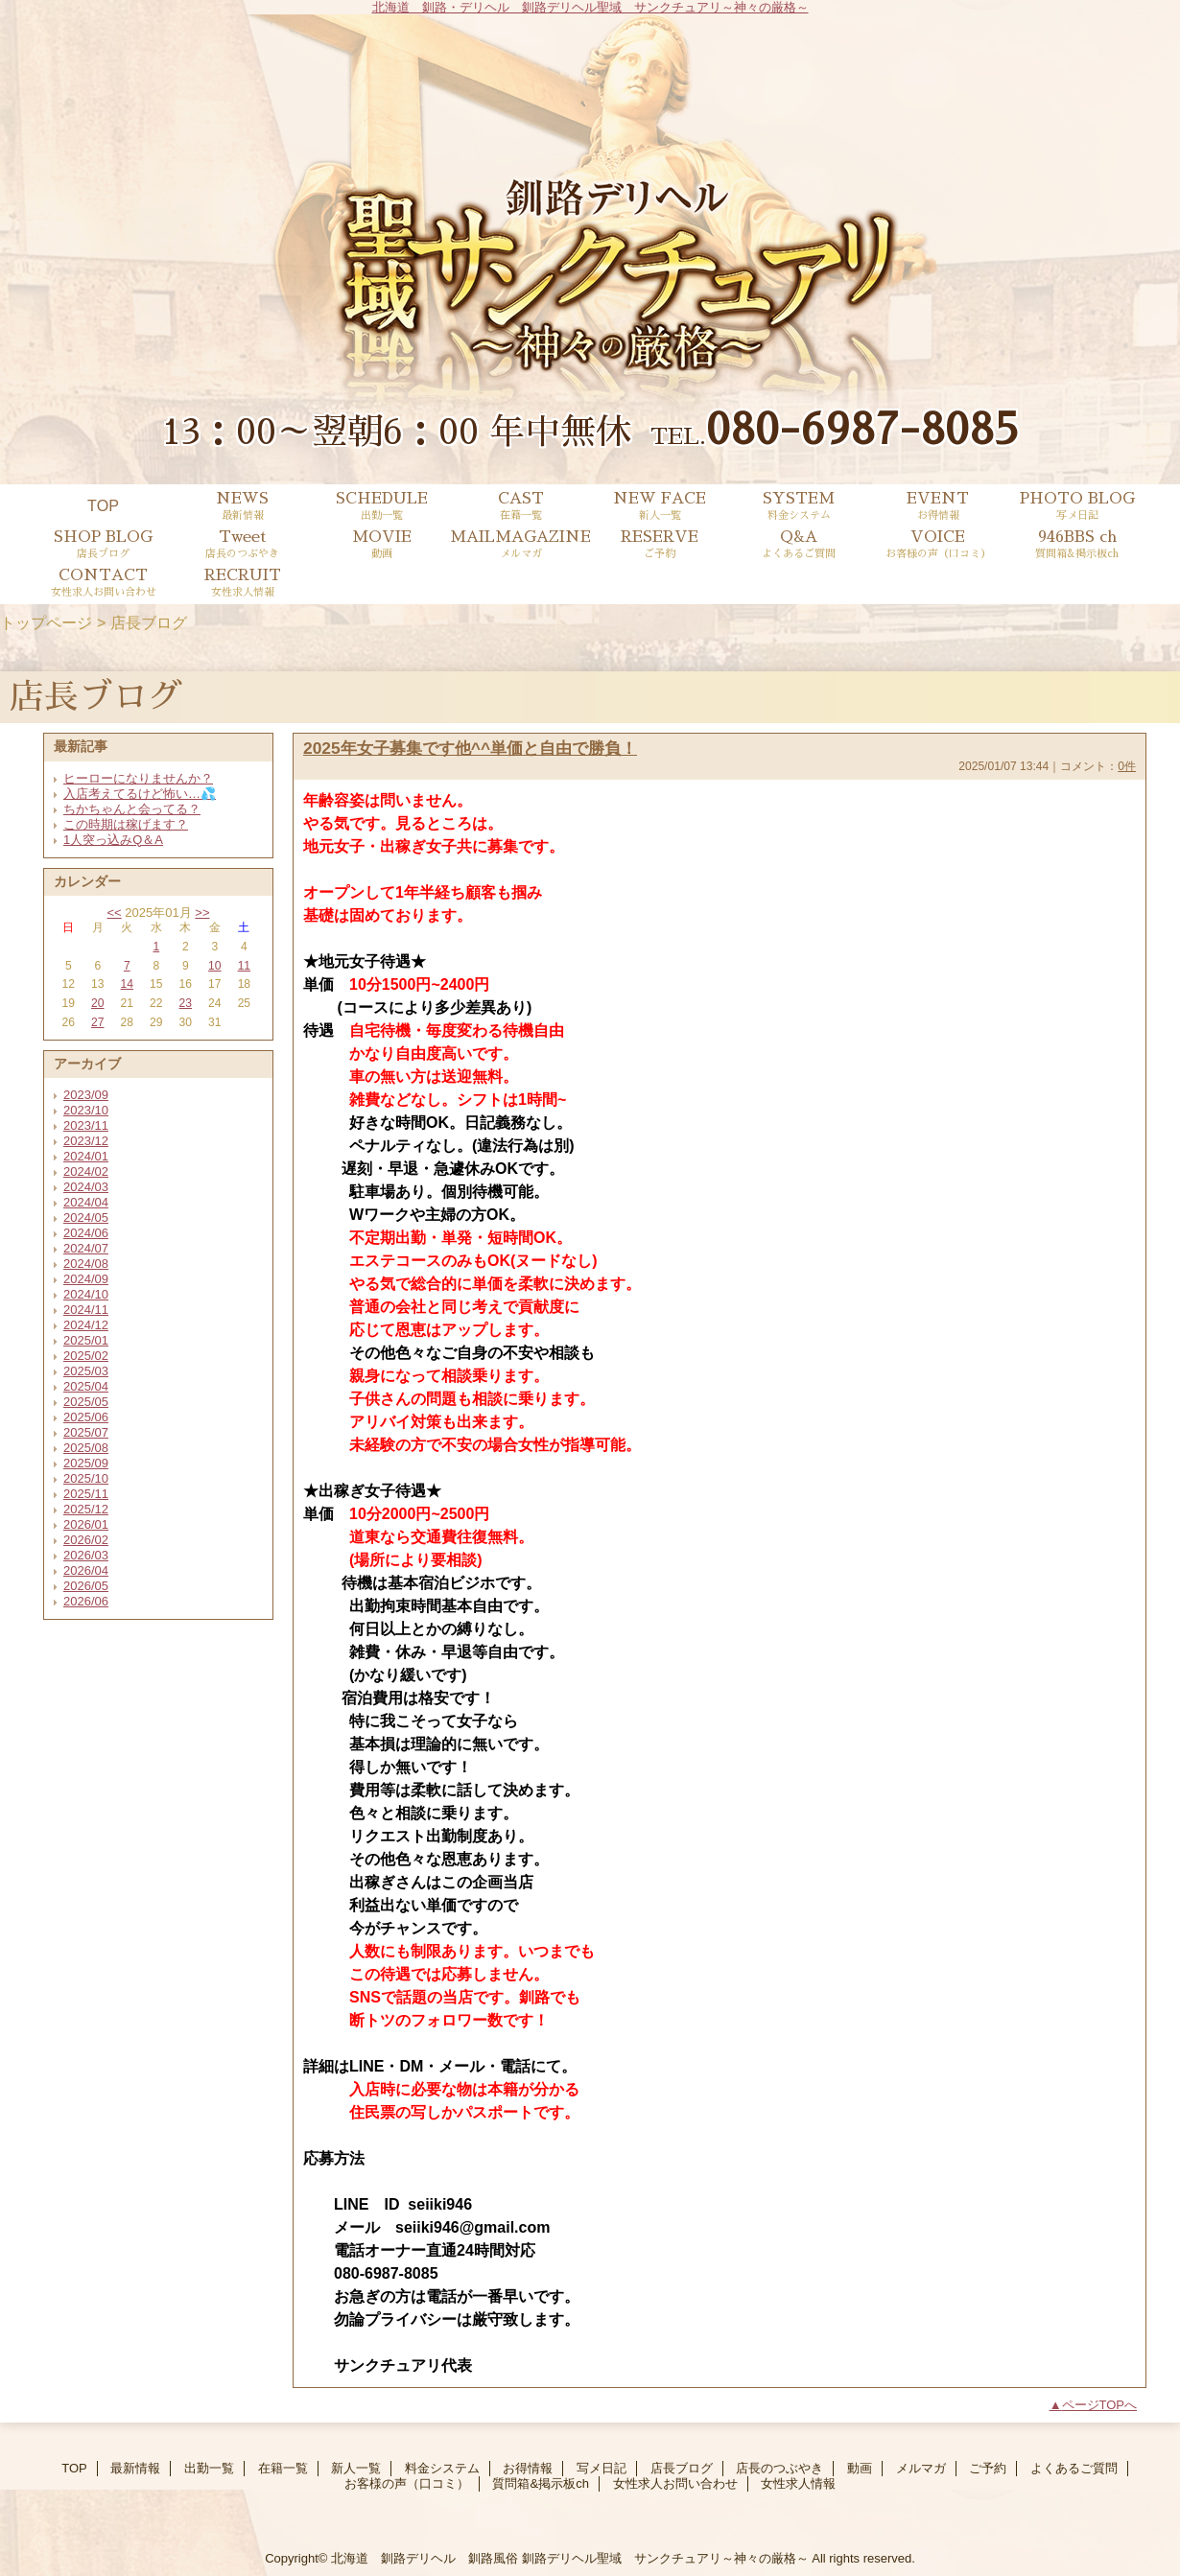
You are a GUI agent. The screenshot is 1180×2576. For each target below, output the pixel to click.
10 (214, 965)
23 (185, 1003)
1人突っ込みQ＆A (113, 839)
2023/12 (85, 1141)
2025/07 (85, 1432)
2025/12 (85, 1509)
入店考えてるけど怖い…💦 (139, 793)
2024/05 (85, 1217)
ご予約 (987, 2468)
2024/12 (85, 1325)
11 (244, 965)
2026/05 (85, 1586)
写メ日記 (601, 2468)
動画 (859, 2468)
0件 (1127, 766)
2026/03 (85, 1555)
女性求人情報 (798, 2483)
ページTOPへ (1100, 2405)
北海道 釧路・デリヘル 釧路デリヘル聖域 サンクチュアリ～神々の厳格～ (590, 7)
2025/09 (85, 1463)
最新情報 (135, 2468)
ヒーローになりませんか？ (138, 778)
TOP (103, 505)
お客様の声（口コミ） (406, 2483)
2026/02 (85, 1540)
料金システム (442, 2468)
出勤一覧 (209, 2468)
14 (127, 984)
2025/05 (85, 1401)
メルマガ (921, 2468)
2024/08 (85, 1263)
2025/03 (85, 1371)
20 (97, 1003)
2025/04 (85, 1386)
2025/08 (85, 1447)
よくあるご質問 (1074, 2468)
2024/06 (85, 1233)
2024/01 (85, 1156)
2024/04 (85, 1202)
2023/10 (85, 1110)
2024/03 (85, 1187)
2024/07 (85, 1248)
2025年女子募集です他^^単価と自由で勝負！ (470, 748)
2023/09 (85, 1095)
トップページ (46, 622)
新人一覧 (356, 2468)
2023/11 (85, 1125)
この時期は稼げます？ (125, 824)
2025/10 (85, 1478)
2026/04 (85, 1570)
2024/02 (85, 1171)
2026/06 (85, 1601)
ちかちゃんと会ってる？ (132, 809)
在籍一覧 (283, 2468)
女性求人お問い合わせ (675, 2483)
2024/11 (85, 1309)
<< (113, 912)
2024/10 (85, 1294)
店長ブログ (681, 2468)
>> (202, 912)
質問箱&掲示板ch (540, 2483)
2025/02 (85, 1355)
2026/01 (85, 1524)
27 (97, 1022)
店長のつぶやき (779, 2468)
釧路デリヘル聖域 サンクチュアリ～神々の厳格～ (665, 2558)
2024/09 (85, 1279)
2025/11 (85, 1494)
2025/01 (85, 1340)
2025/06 (85, 1417)
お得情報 (528, 2468)
